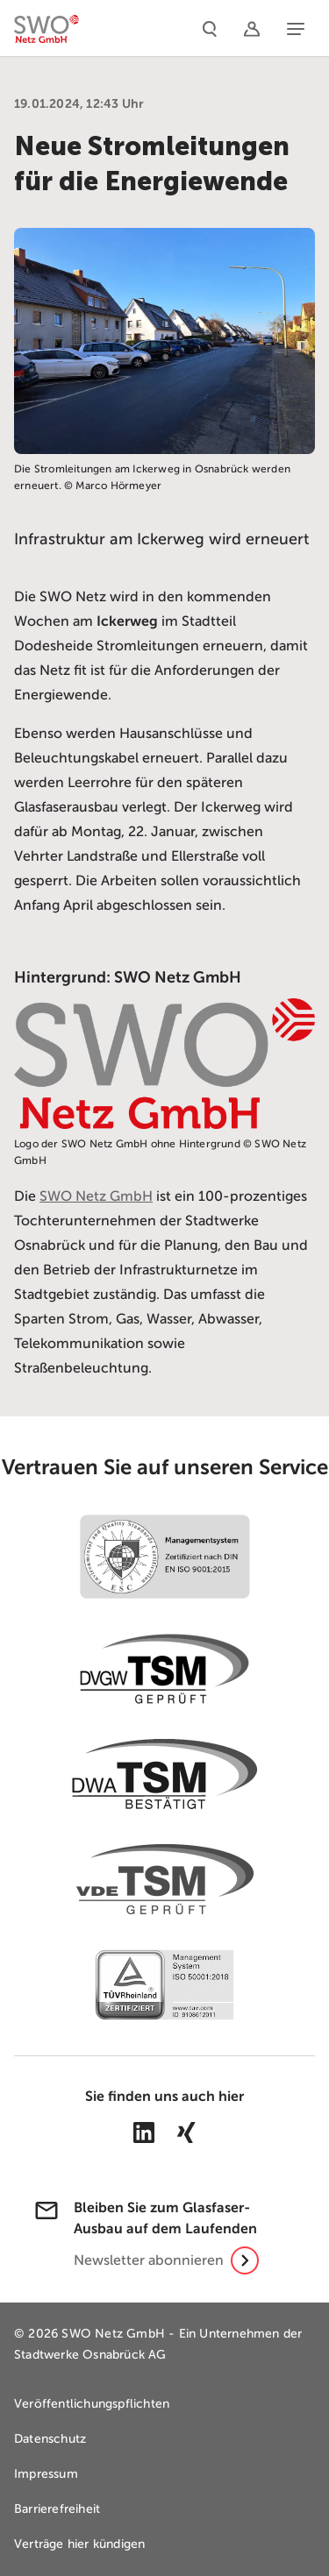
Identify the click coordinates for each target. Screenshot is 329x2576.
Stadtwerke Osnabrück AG (90, 2354)
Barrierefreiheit (57, 2509)
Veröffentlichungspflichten (91, 2403)
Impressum (46, 2473)
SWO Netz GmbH (96, 1196)
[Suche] (210, 28)
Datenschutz (50, 2438)
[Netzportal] (252, 28)
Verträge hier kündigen (79, 2544)
